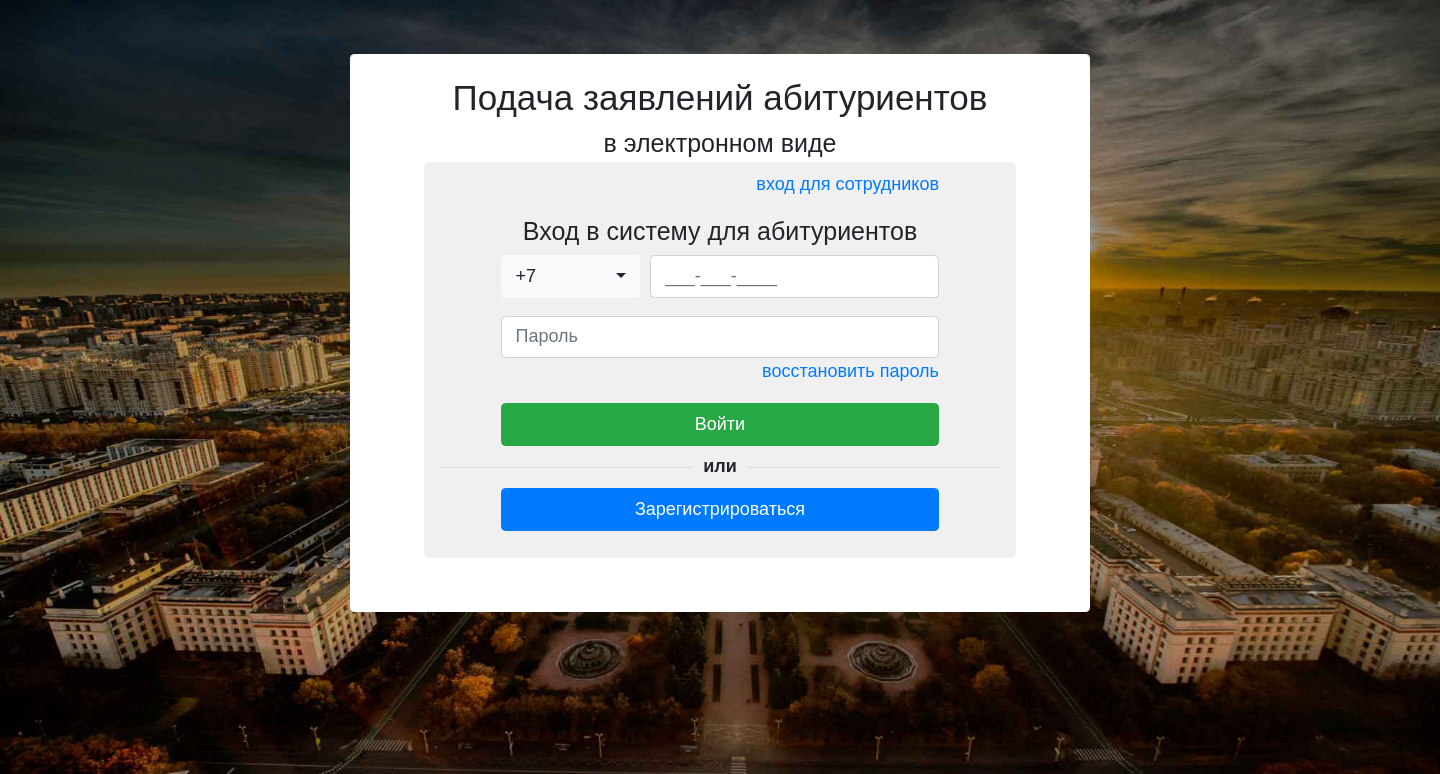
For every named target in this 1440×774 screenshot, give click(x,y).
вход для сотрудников (847, 184)
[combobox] (570, 276)
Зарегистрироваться (720, 509)
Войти (720, 424)
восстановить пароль (850, 371)
